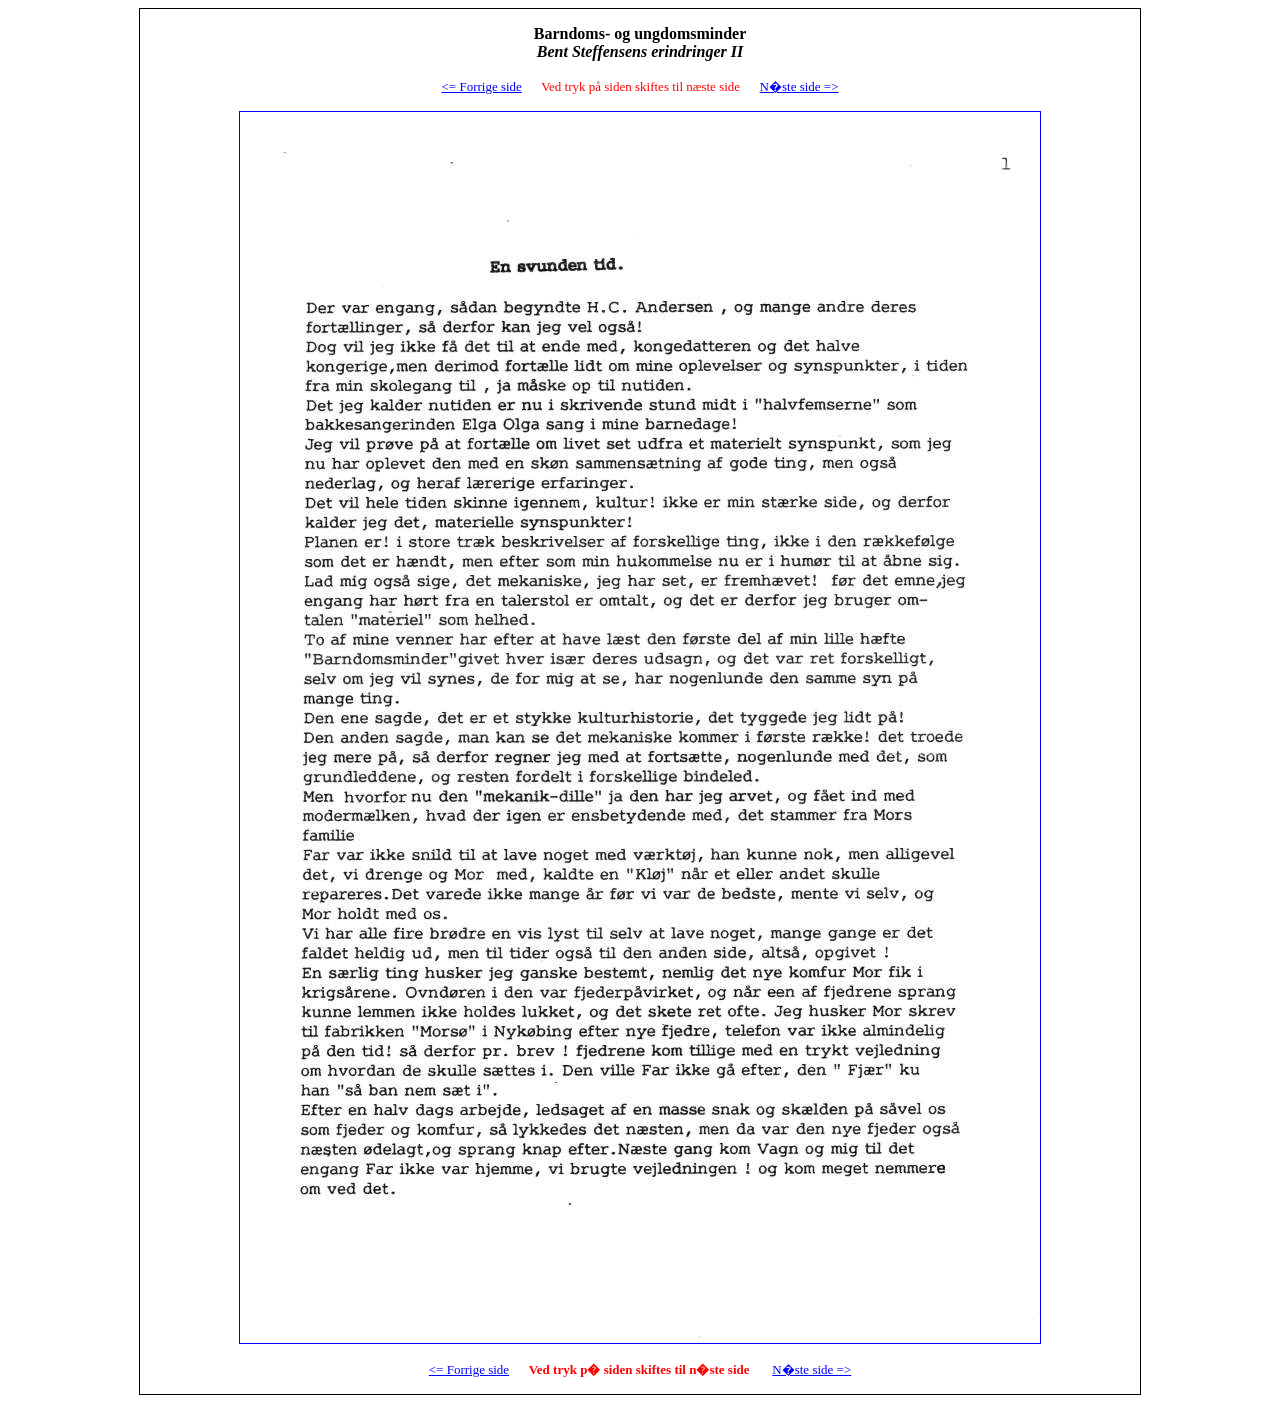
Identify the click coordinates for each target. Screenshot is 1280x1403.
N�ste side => (811, 1369)
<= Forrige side (481, 86)
